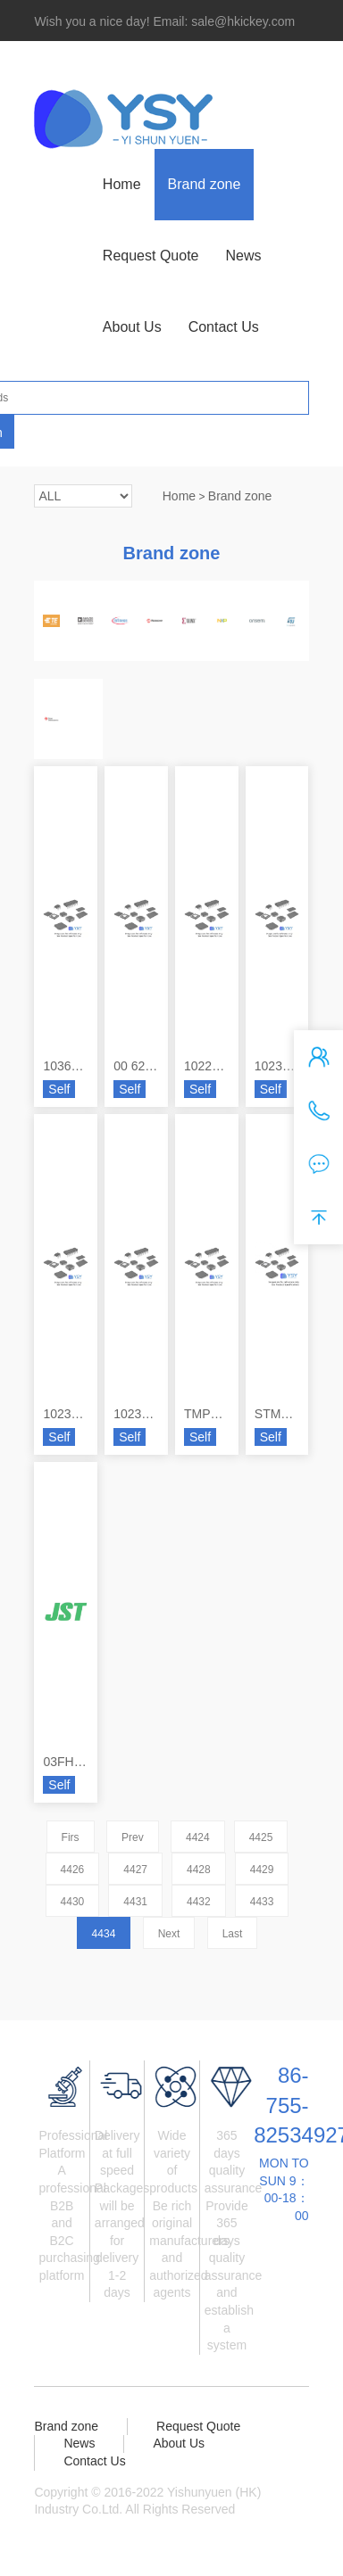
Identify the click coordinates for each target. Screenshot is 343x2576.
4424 (198, 1837)
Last (232, 1934)
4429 (262, 1869)
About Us (132, 326)
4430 (73, 1901)
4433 (262, 1901)
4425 (261, 1837)
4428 (199, 1869)
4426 (73, 1869)
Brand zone (204, 184)
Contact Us (223, 326)
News (243, 255)
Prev (132, 1837)
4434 (104, 1934)
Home (122, 184)
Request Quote (151, 255)
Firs (70, 1837)
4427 (135, 1869)
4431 (135, 1901)
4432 (199, 1901)
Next (169, 1934)
